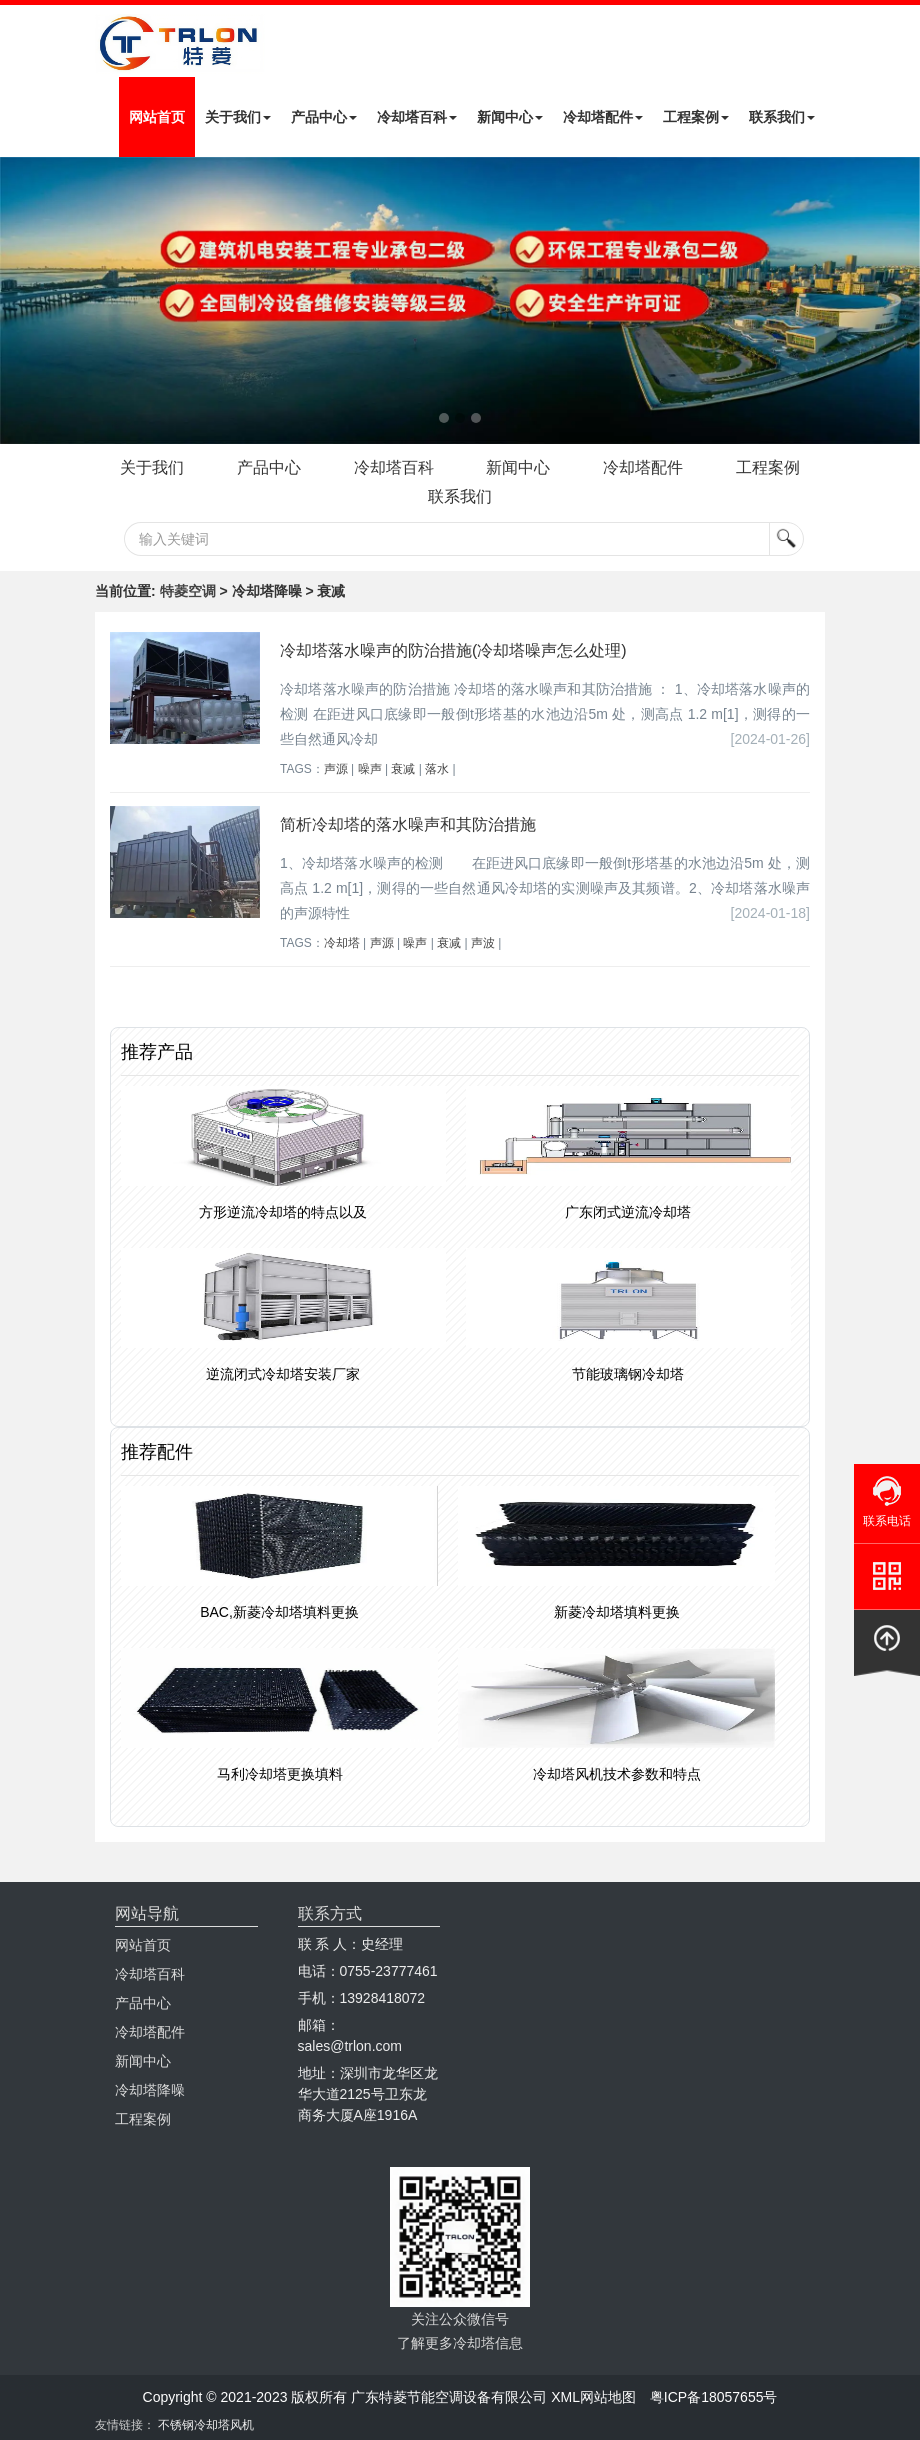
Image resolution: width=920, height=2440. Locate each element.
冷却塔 (342, 943)
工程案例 (696, 117)
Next (20, 301)
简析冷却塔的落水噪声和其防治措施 (408, 824)
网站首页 (157, 117)
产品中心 (324, 117)
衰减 (403, 769)
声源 (336, 769)
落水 (437, 769)
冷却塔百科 (417, 117)
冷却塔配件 (603, 117)
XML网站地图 (593, 2397)
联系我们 (782, 117)
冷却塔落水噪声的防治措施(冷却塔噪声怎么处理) (453, 650)
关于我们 (238, 117)
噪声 (370, 769)
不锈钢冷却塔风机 (206, 2425)
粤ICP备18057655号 (714, 2397)
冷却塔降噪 (150, 2090)
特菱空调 (188, 591)
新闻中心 (510, 117)
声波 (483, 943)
